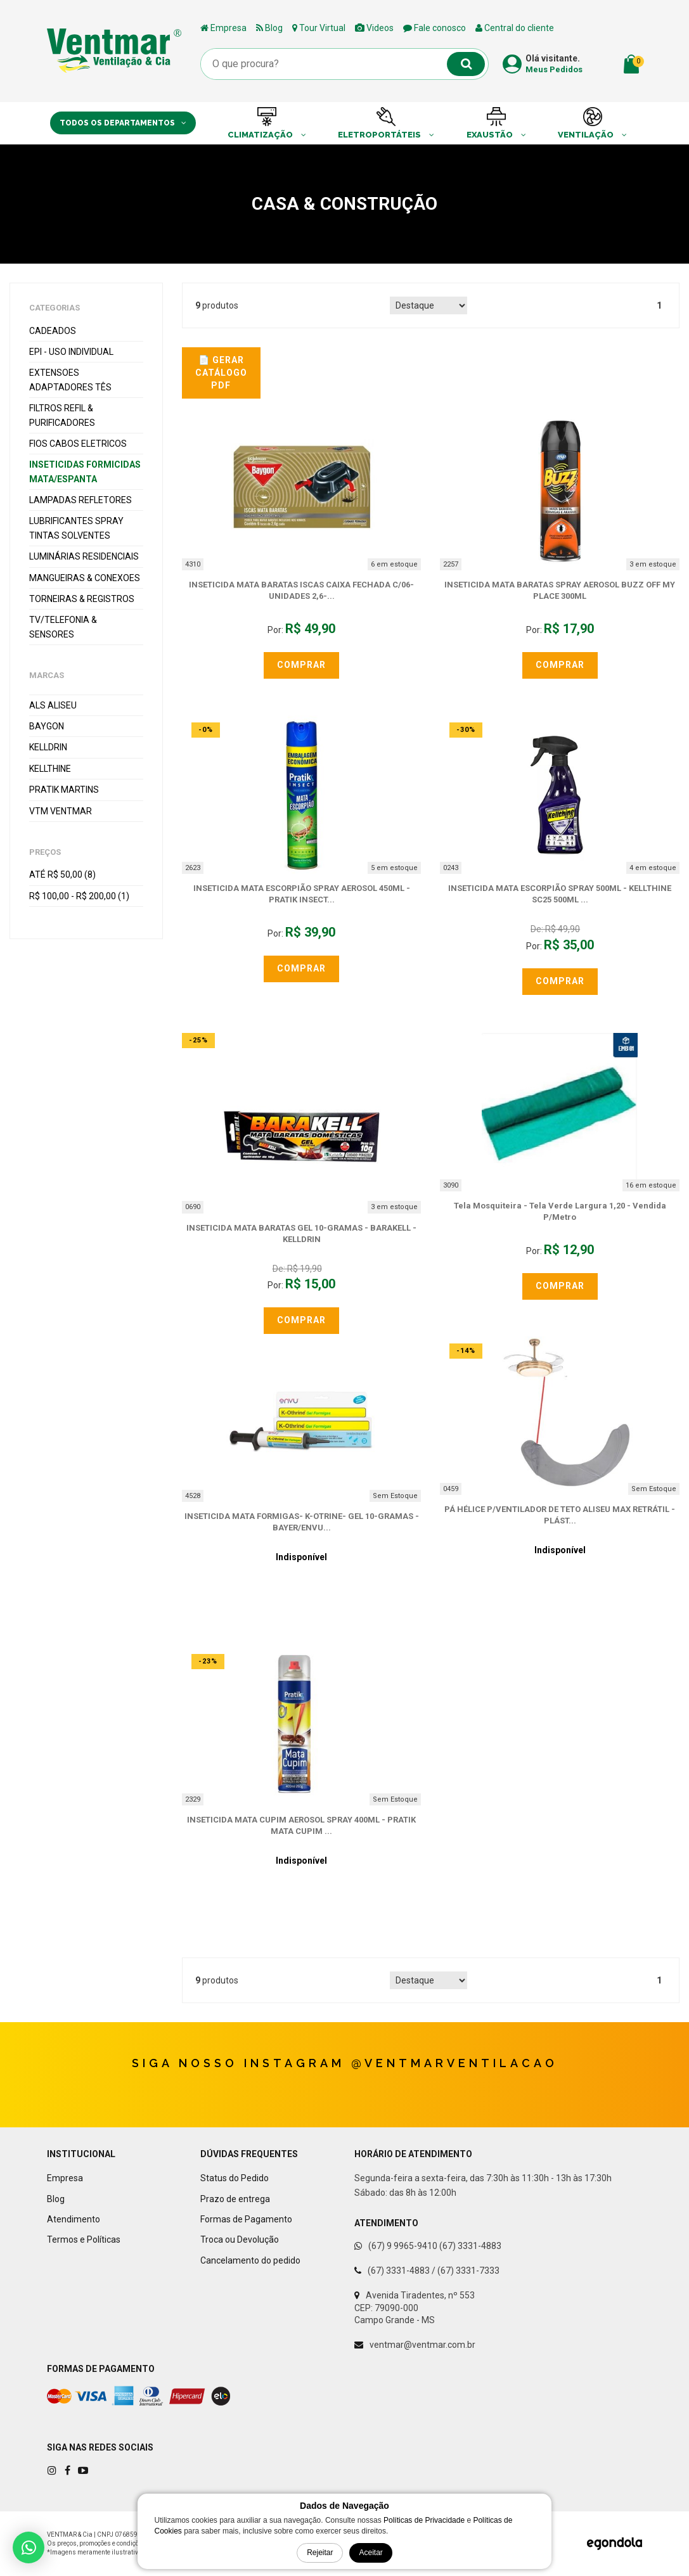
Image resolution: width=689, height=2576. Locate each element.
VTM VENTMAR (60, 811)
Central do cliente (514, 28)
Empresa (223, 28)
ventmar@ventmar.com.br (422, 2345)
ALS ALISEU (53, 705)
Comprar (301, 665)
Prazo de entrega (235, 2199)
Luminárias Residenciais (84, 556)
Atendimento (73, 2219)
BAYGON (46, 726)
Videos (374, 28)
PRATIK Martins (64, 790)
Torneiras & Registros (81, 599)
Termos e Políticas (83, 2239)
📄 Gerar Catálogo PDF (221, 372)
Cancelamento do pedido (250, 2260)
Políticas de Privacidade (424, 2520)
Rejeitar (320, 2552)
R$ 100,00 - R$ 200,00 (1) (79, 896)
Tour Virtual (318, 28)
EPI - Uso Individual (71, 352)
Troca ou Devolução (239, 2239)
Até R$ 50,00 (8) (62, 874)
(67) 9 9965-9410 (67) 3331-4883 (434, 2246)
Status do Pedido (234, 2178)
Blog (269, 28)
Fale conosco (434, 28)
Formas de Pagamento (246, 2219)
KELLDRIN (48, 747)
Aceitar (370, 2552)
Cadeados (52, 331)
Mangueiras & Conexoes (84, 578)
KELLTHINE (50, 769)
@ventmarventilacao (454, 2063)
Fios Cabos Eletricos (78, 444)
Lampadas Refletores (80, 500)
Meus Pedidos (554, 69)
